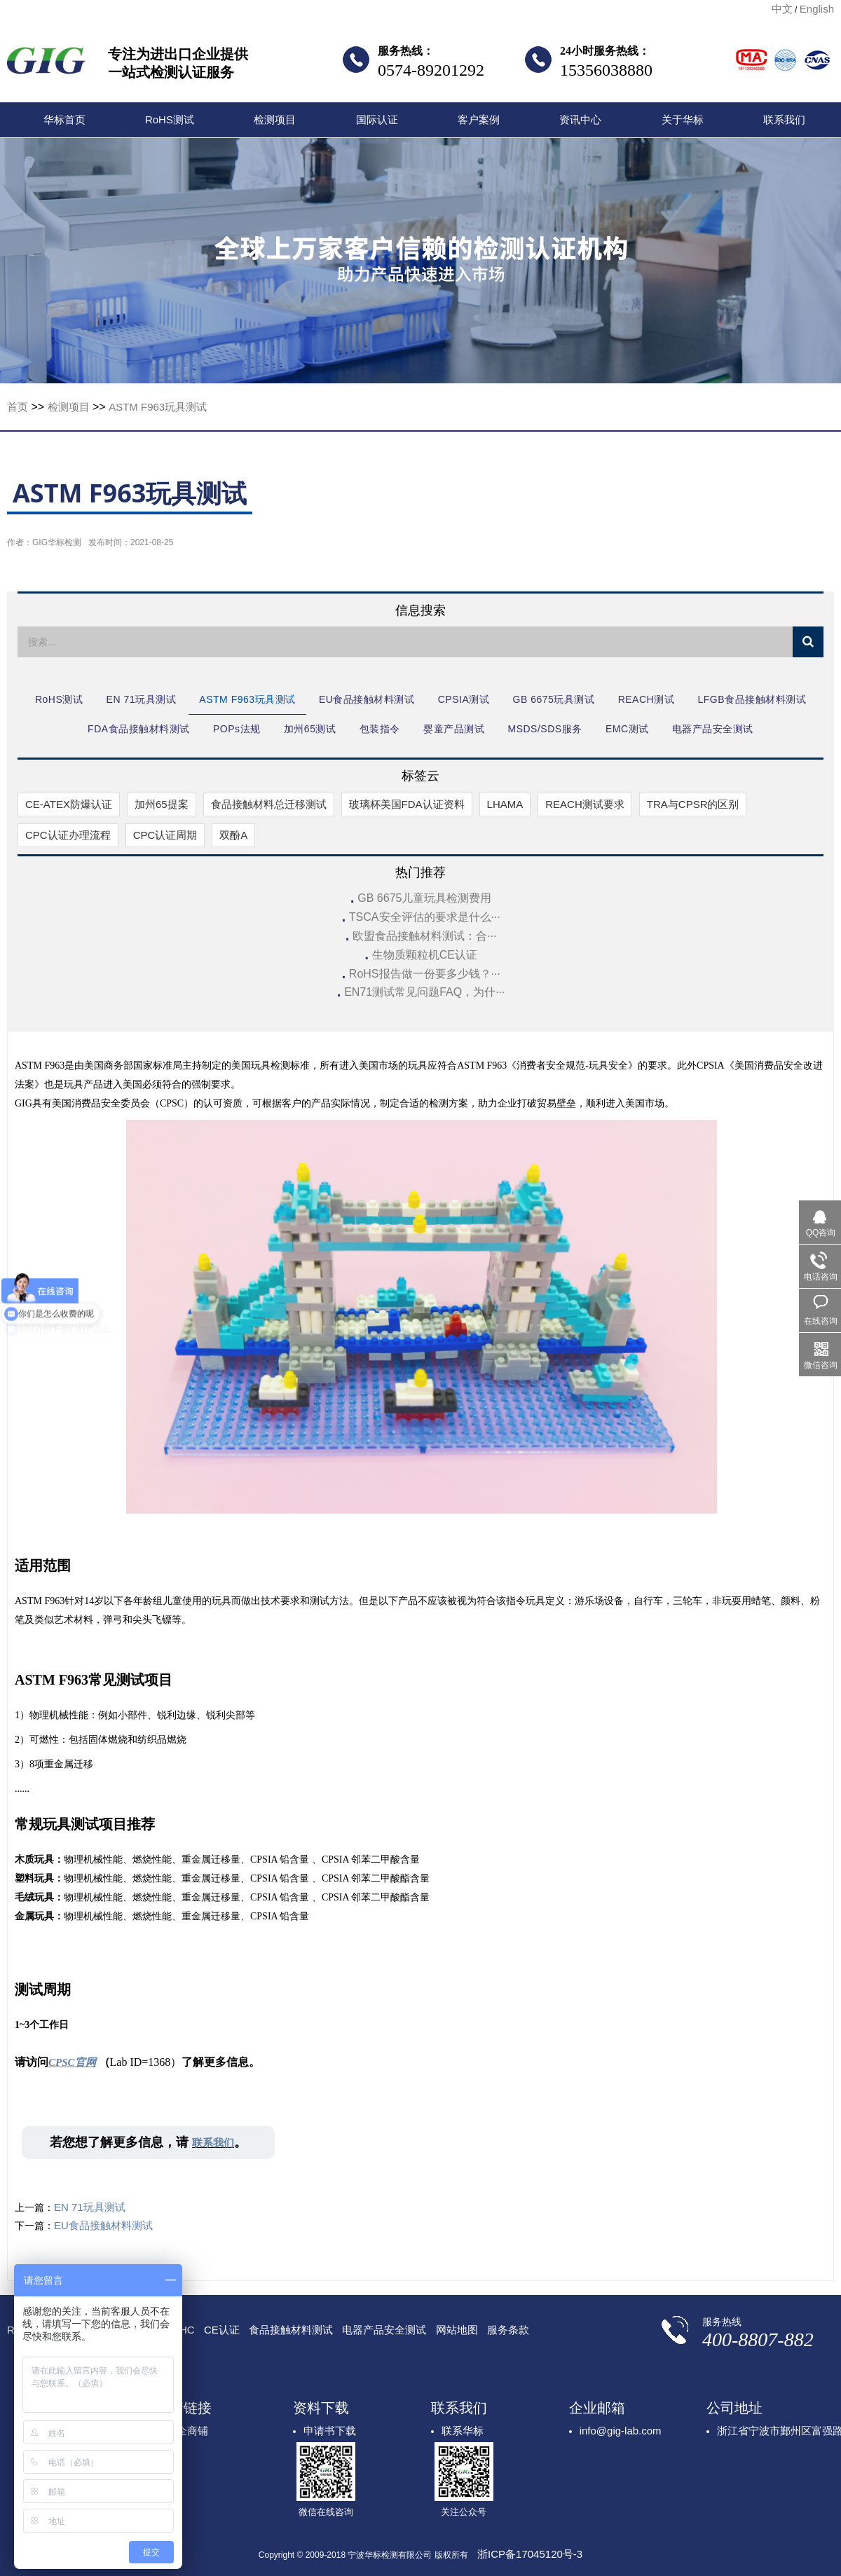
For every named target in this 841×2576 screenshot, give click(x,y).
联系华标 (463, 2431)
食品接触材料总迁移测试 (269, 804)
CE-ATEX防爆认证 (68, 804)
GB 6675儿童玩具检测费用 (424, 898)
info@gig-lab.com (621, 2431)
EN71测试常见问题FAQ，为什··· (424, 992)
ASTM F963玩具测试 (158, 407)
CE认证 (222, 2330)
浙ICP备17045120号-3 (529, 2554)
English (817, 9)
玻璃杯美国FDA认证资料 (407, 804)
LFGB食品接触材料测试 (752, 699)
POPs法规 (237, 728)
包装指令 (380, 728)
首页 (17, 407)
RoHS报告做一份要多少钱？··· (424, 974)
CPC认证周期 (165, 835)
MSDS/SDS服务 (544, 728)
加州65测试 (310, 728)
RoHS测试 (169, 119)
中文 (782, 9)
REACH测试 (646, 699)
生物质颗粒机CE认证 (424, 955)
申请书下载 (329, 2431)
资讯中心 (580, 119)
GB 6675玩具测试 (554, 699)
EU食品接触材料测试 (366, 699)
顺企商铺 (187, 2431)
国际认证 (377, 119)
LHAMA (505, 804)
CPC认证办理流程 (68, 835)
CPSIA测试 (464, 699)
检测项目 (275, 119)
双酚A (233, 835)
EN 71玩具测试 (141, 699)
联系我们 (784, 119)
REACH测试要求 (584, 804)
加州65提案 (162, 804)
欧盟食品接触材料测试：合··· (424, 936)
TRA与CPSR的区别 (693, 804)
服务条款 (508, 2330)
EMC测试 (627, 728)
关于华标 (683, 119)
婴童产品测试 (453, 728)
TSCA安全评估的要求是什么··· (424, 917)
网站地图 (457, 2330)
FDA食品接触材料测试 (139, 728)
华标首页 (64, 119)
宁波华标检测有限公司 (46, 64)
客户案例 (479, 119)
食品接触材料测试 (291, 2330)
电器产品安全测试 (712, 728)
